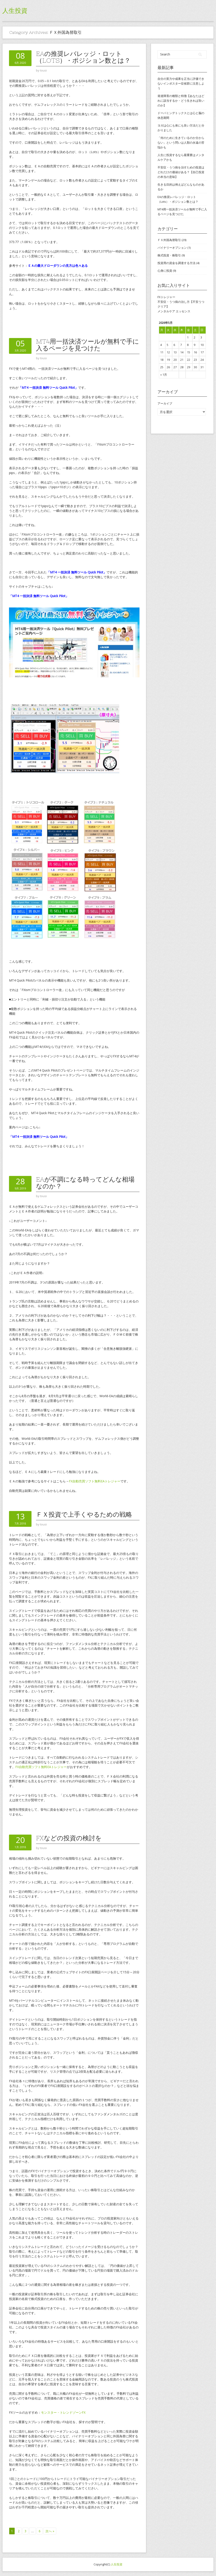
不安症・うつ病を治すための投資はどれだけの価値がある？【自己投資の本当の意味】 (181, 172)
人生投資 (14, 10)
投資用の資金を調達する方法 (177, 263)
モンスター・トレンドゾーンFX (63, 2412)
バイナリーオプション (172, 248)
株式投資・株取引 (169, 255)
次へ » (49, 2531)
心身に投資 (165, 271)
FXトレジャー (166, 297)
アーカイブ (165, 403)
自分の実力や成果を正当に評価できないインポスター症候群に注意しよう (181, 83)
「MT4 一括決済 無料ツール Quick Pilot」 (48, 387)
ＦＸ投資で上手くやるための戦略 (84, 1514)
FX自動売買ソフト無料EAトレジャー (94, 1481)
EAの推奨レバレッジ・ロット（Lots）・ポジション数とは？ (83, 57)
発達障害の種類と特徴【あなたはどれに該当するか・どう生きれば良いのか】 (181, 100)
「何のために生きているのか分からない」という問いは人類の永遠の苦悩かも (181, 142)
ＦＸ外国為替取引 (169, 240)
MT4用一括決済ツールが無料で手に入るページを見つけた (87, 345)
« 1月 (163, 375)
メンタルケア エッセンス (174, 311)
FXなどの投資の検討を (69, 1838)
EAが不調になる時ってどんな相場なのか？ (85, 1183)
